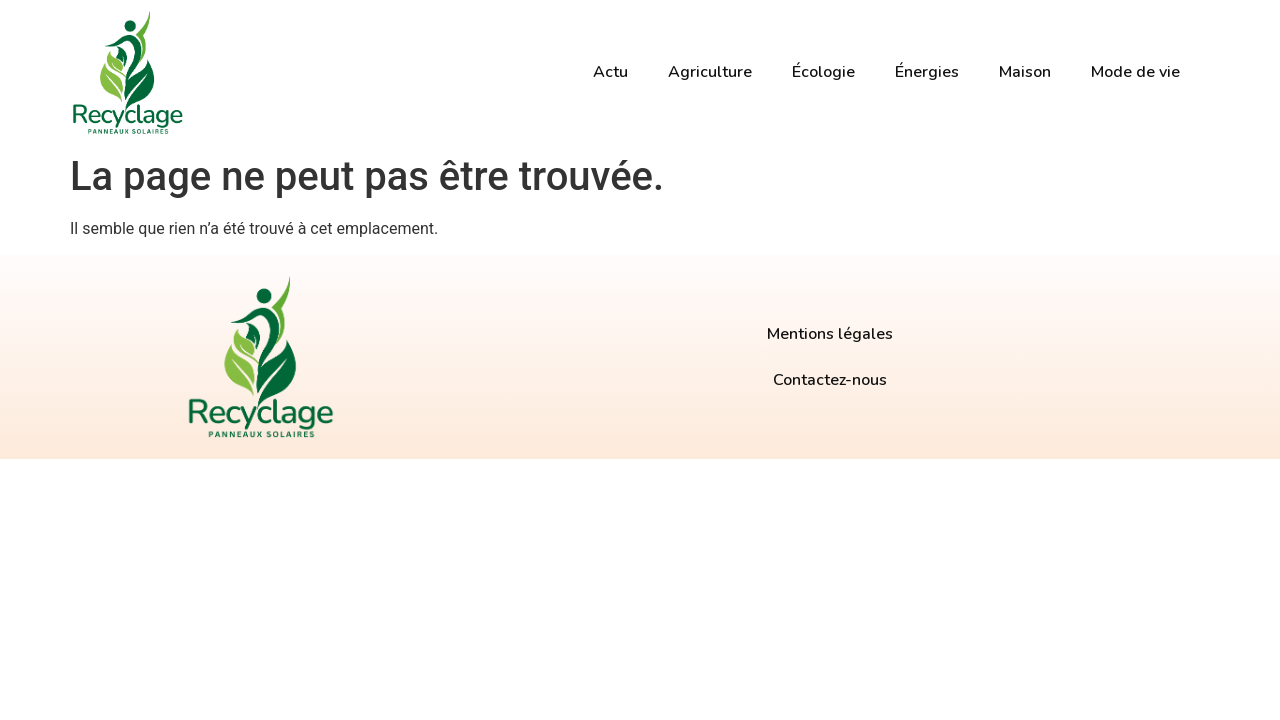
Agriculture (710, 72)
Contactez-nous (830, 380)
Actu (610, 72)
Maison (1025, 72)
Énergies (927, 72)
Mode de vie (1135, 72)
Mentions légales (830, 334)
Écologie (823, 72)
